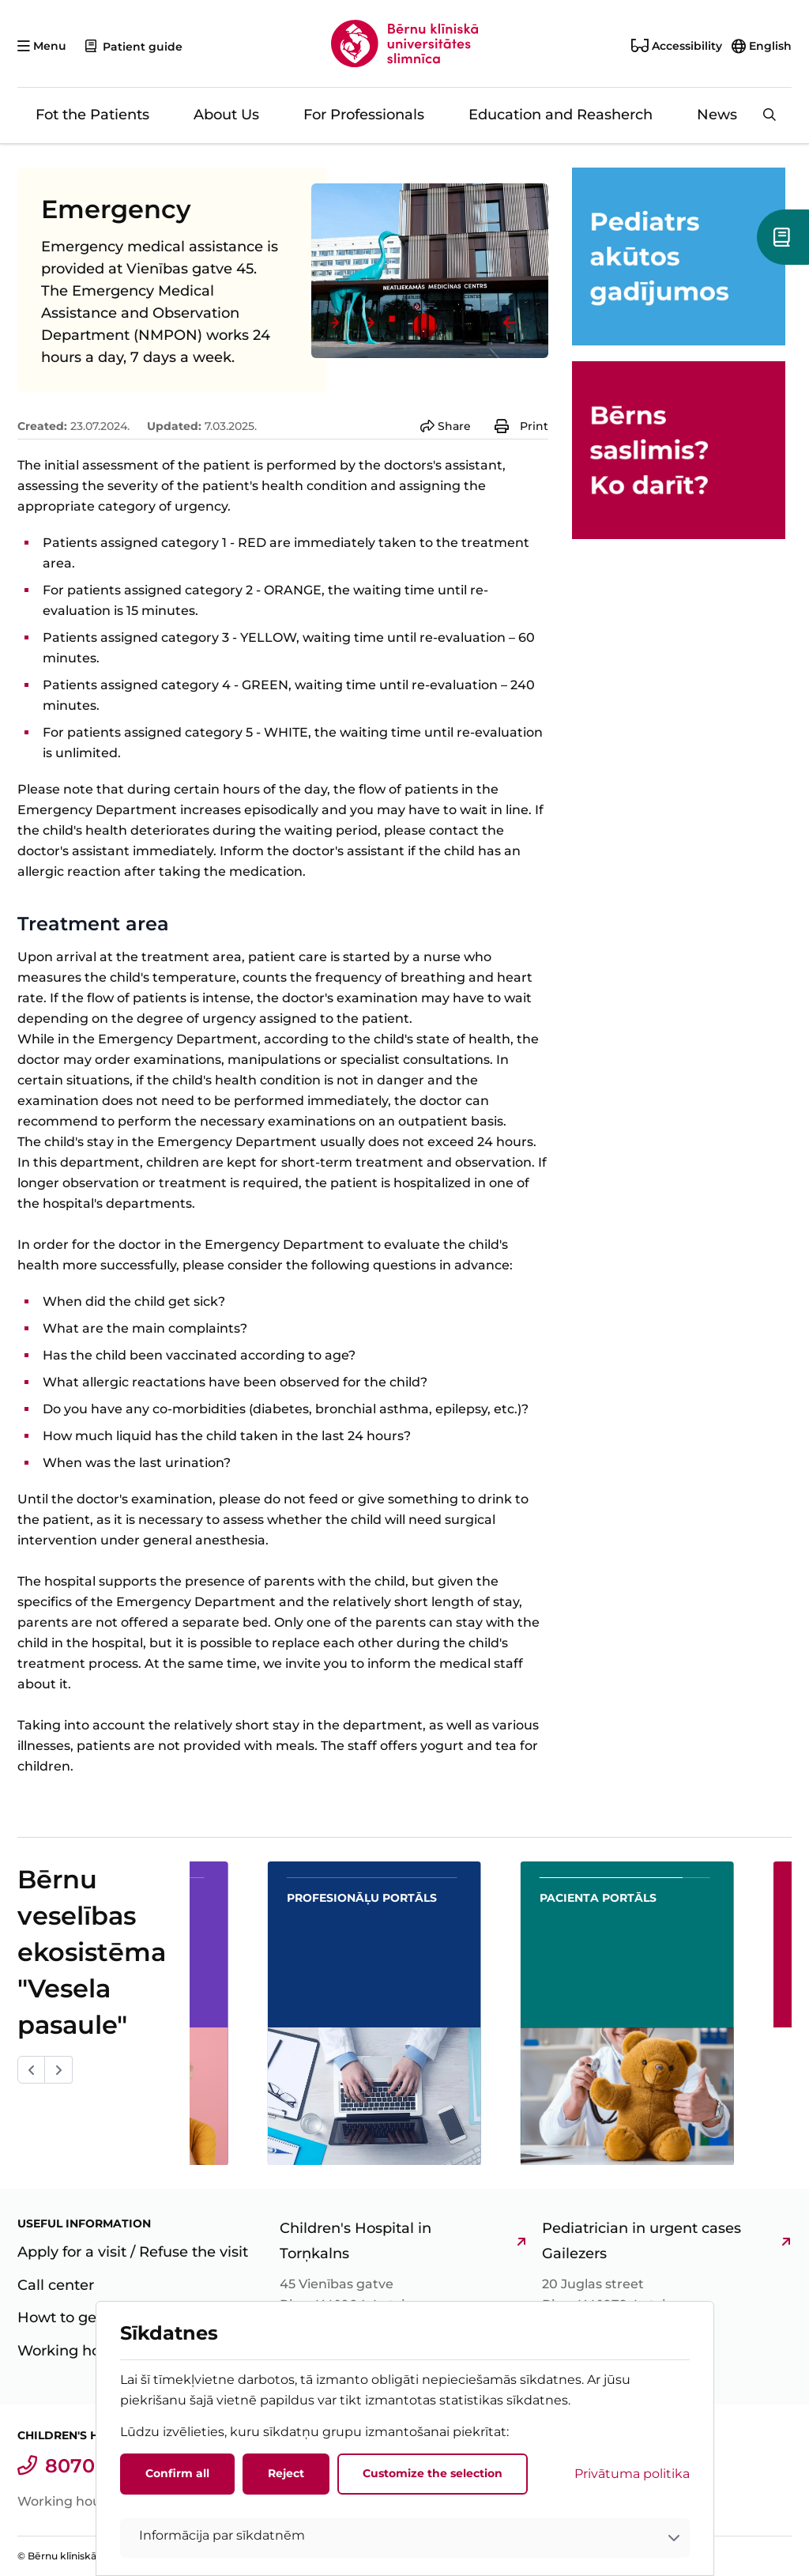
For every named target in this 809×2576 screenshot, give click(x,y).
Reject (286, 2473)
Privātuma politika (632, 2473)
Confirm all (177, 2473)
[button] (405, 2538)
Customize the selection (432, 2473)
